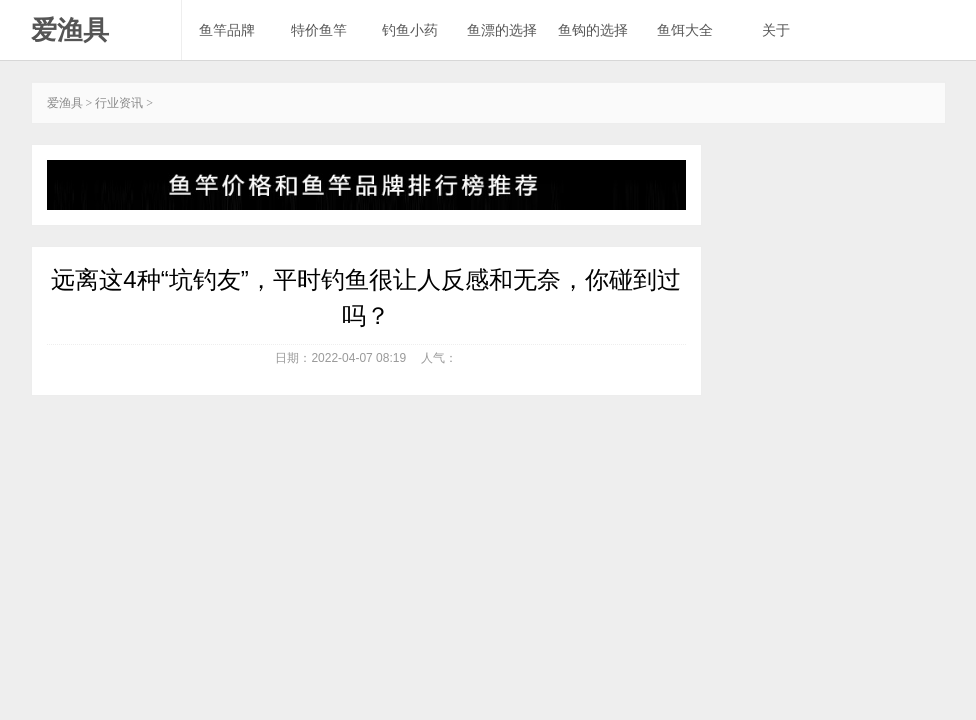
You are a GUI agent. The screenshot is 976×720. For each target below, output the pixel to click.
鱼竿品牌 (227, 30)
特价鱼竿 (319, 30)
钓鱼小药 (410, 30)
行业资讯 (119, 103)
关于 (776, 30)
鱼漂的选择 (502, 30)
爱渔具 (70, 30)
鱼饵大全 (685, 30)
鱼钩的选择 (593, 30)
